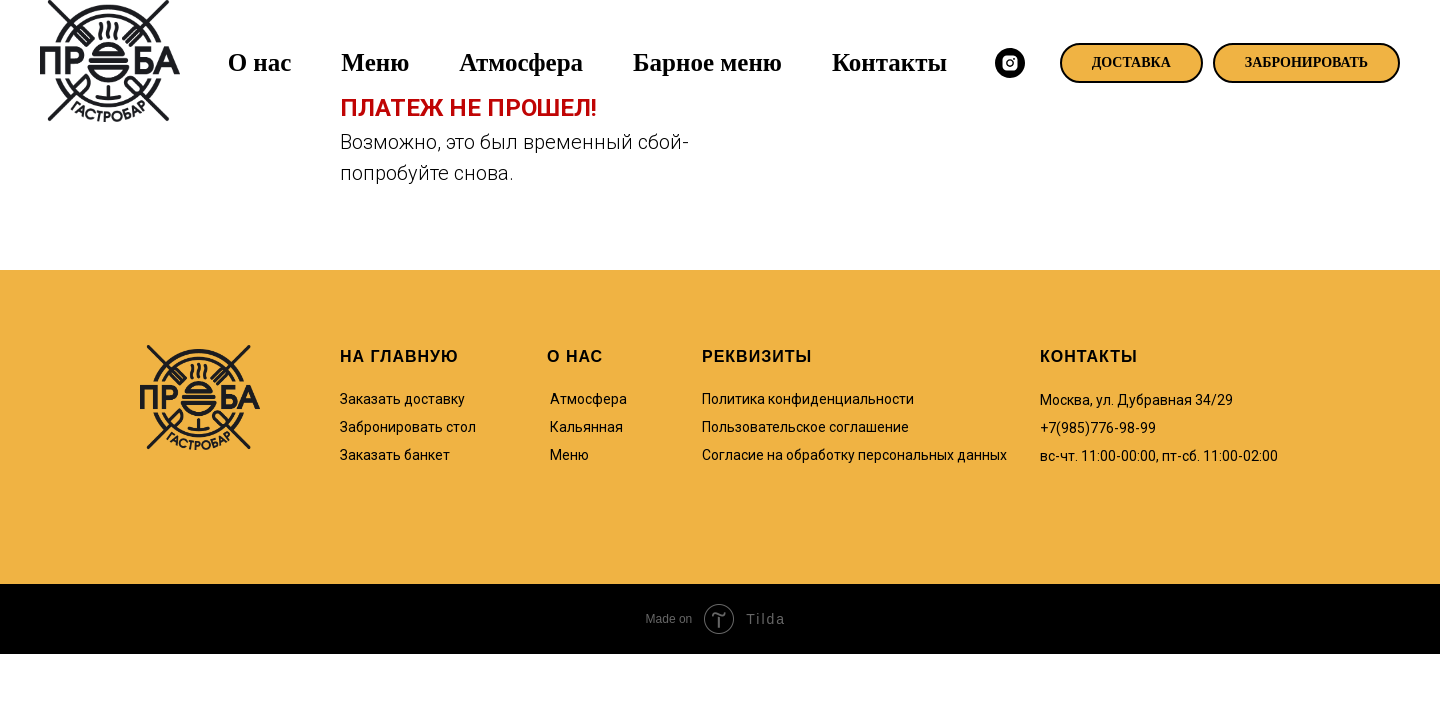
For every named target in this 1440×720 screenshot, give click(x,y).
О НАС (575, 356)
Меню (375, 62)
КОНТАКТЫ (1089, 356)
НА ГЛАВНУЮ (399, 356)
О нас (260, 62)
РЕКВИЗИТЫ (757, 356)
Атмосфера (521, 62)
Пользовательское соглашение (805, 427)
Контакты (889, 62)
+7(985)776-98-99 (1098, 428)
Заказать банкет (395, 455)
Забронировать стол (408, 427)
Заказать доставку (402, 399)
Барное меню (707, 62)
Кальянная (586, 427)
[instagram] (1010, 63)
